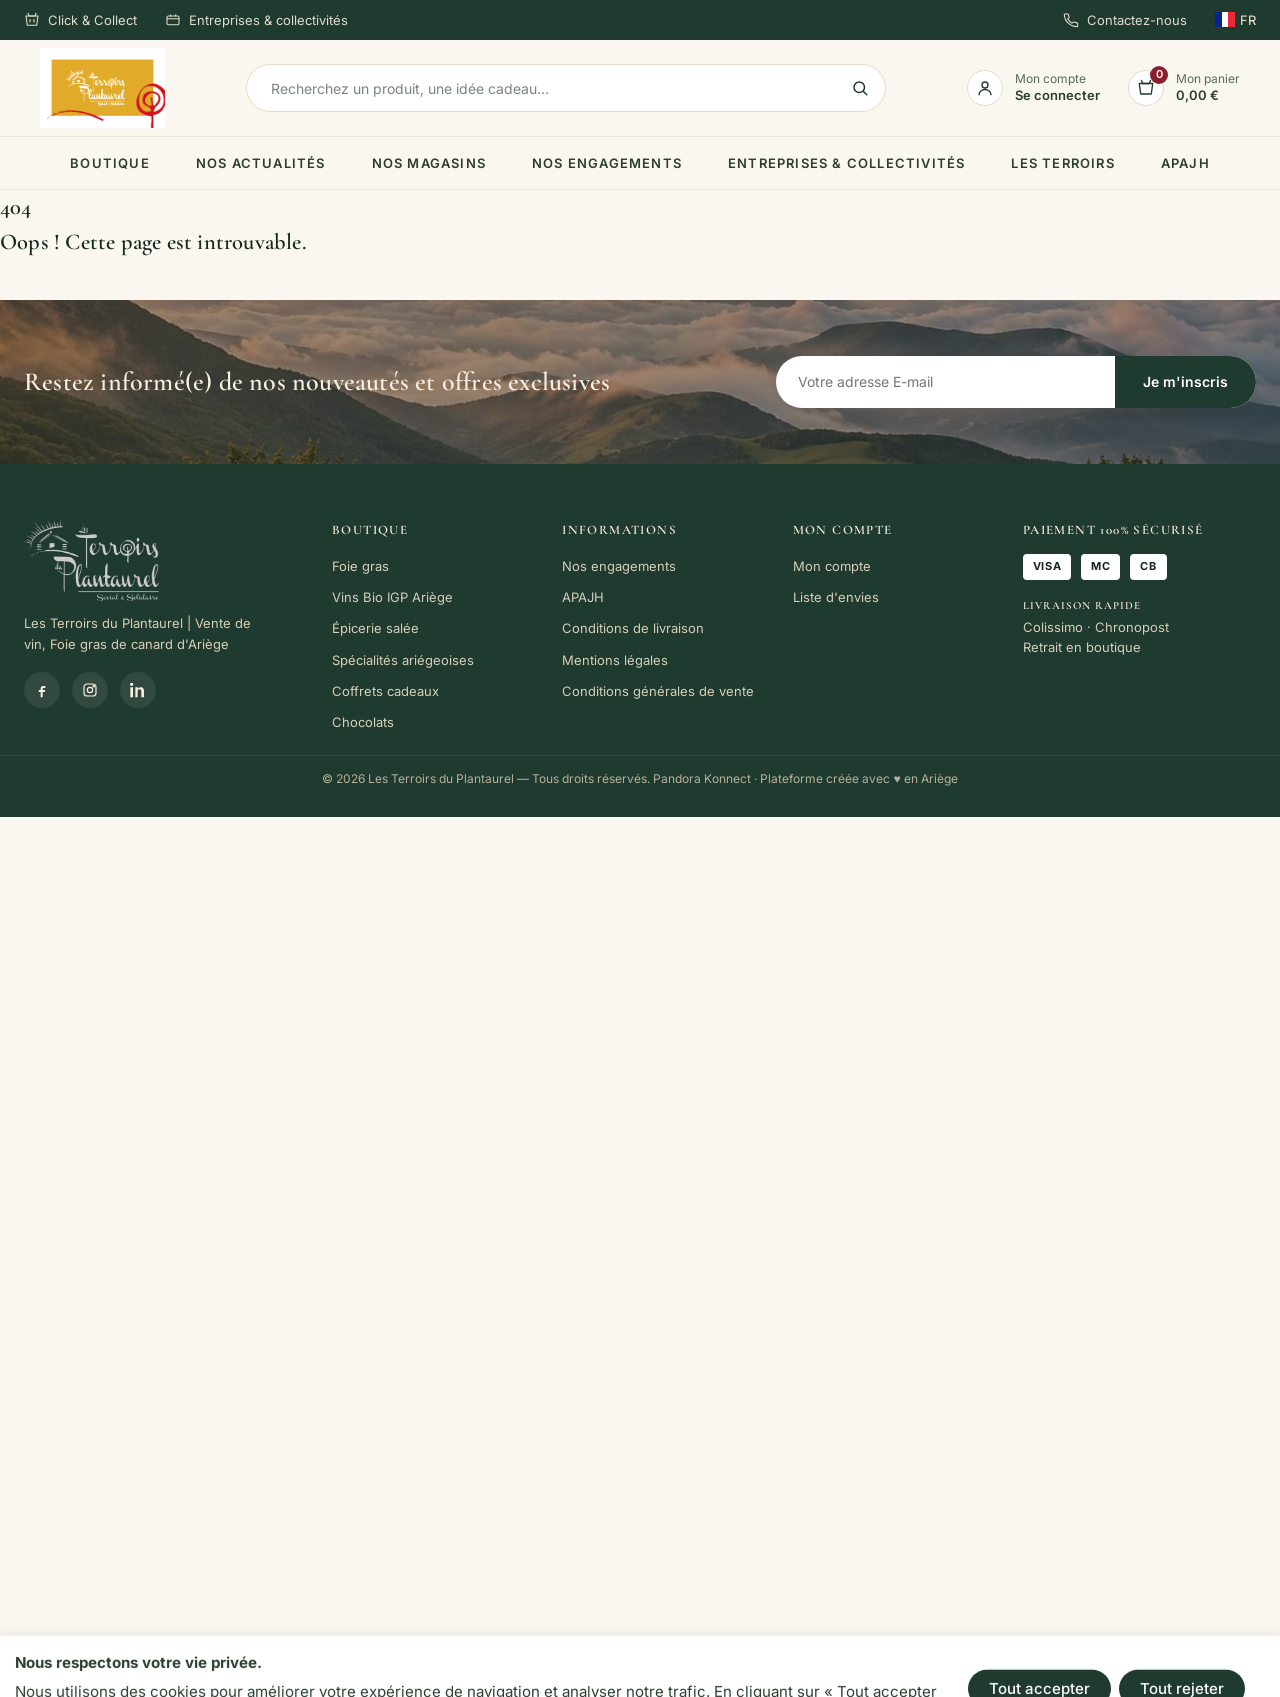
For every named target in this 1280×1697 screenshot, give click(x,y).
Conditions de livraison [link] (633, 628)
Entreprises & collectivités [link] (256, 20)
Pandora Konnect (702, 778)
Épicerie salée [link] (375, 628)
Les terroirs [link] (1062, 163)
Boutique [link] (110, 163)
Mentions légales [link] (615, 660)
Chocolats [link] (363, 722)
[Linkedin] (138, 690)
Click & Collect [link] (80, 20)
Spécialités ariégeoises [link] (403, 660)
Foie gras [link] (360, 566)
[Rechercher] (566, 88)
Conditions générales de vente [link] (658, 691)
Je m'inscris (1185, 381)
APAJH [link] (1185, 163)
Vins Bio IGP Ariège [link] (392, 597)
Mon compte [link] (832, 566)
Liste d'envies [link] (836, 597)
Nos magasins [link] (429, 163)
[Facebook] (42, 690)
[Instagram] (90, 690)
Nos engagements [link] (607, 163)
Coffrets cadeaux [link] (385, 691)
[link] (102, 88)
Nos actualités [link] (261, 163)
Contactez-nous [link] (1125, 20)
